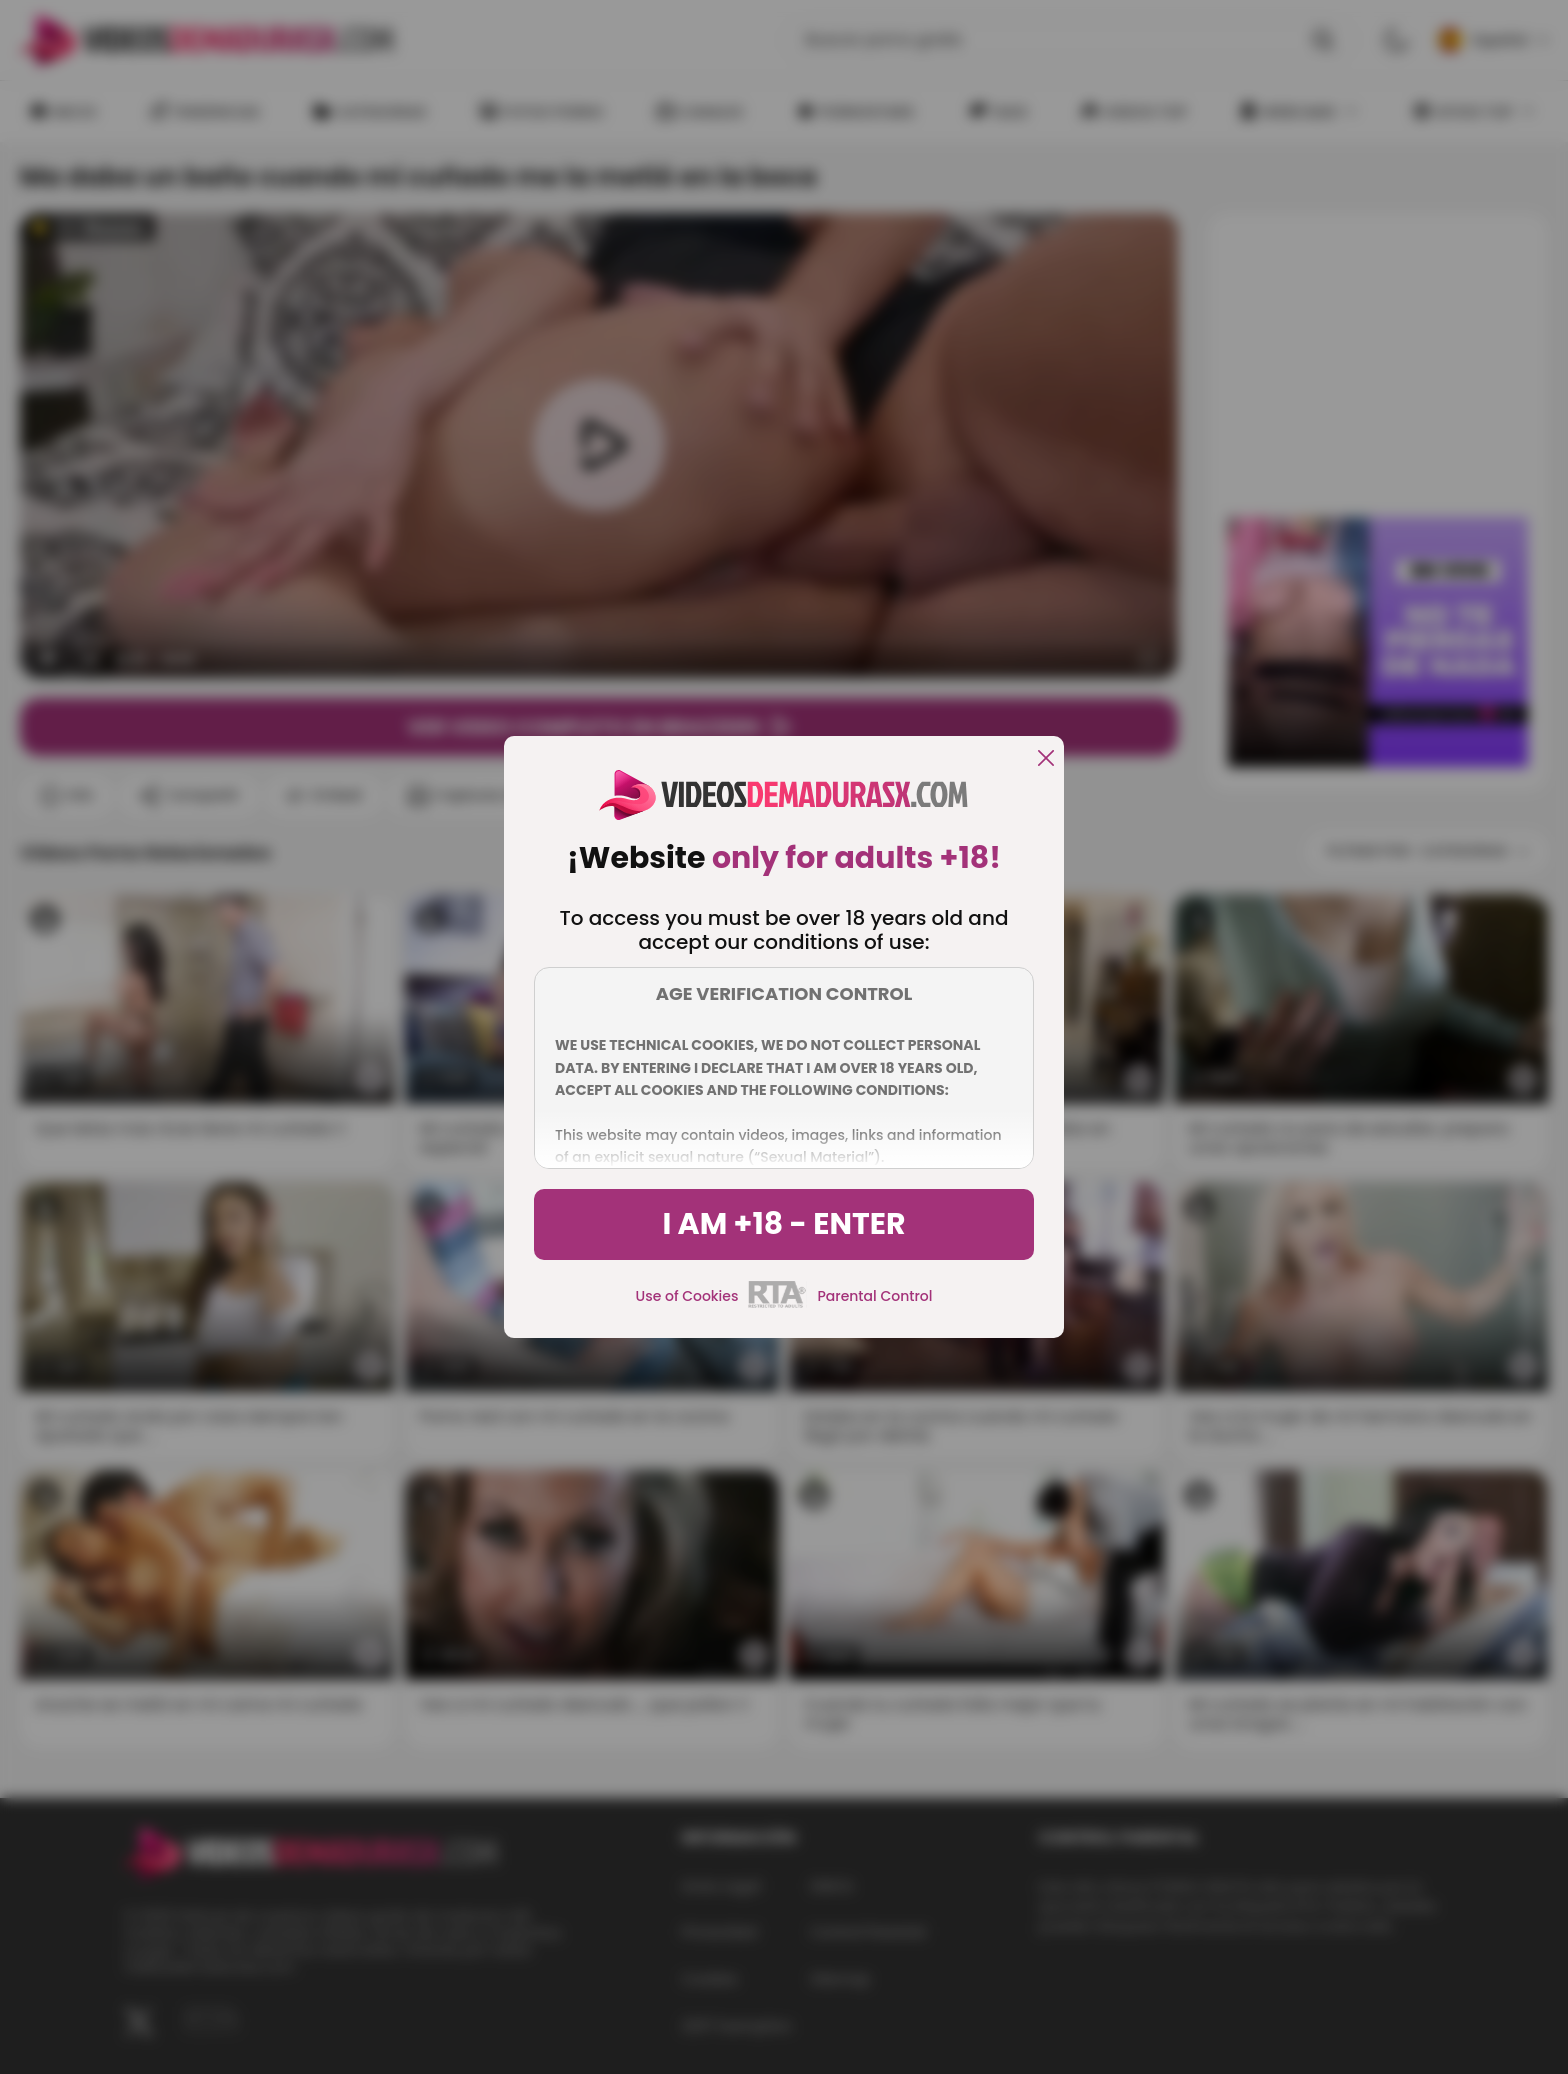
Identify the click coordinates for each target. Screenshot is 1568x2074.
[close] (1046, 759)
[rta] (777, 1305)
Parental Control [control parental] (874, 1296)
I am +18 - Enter (783, 1224)
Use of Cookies (687, 1296)
